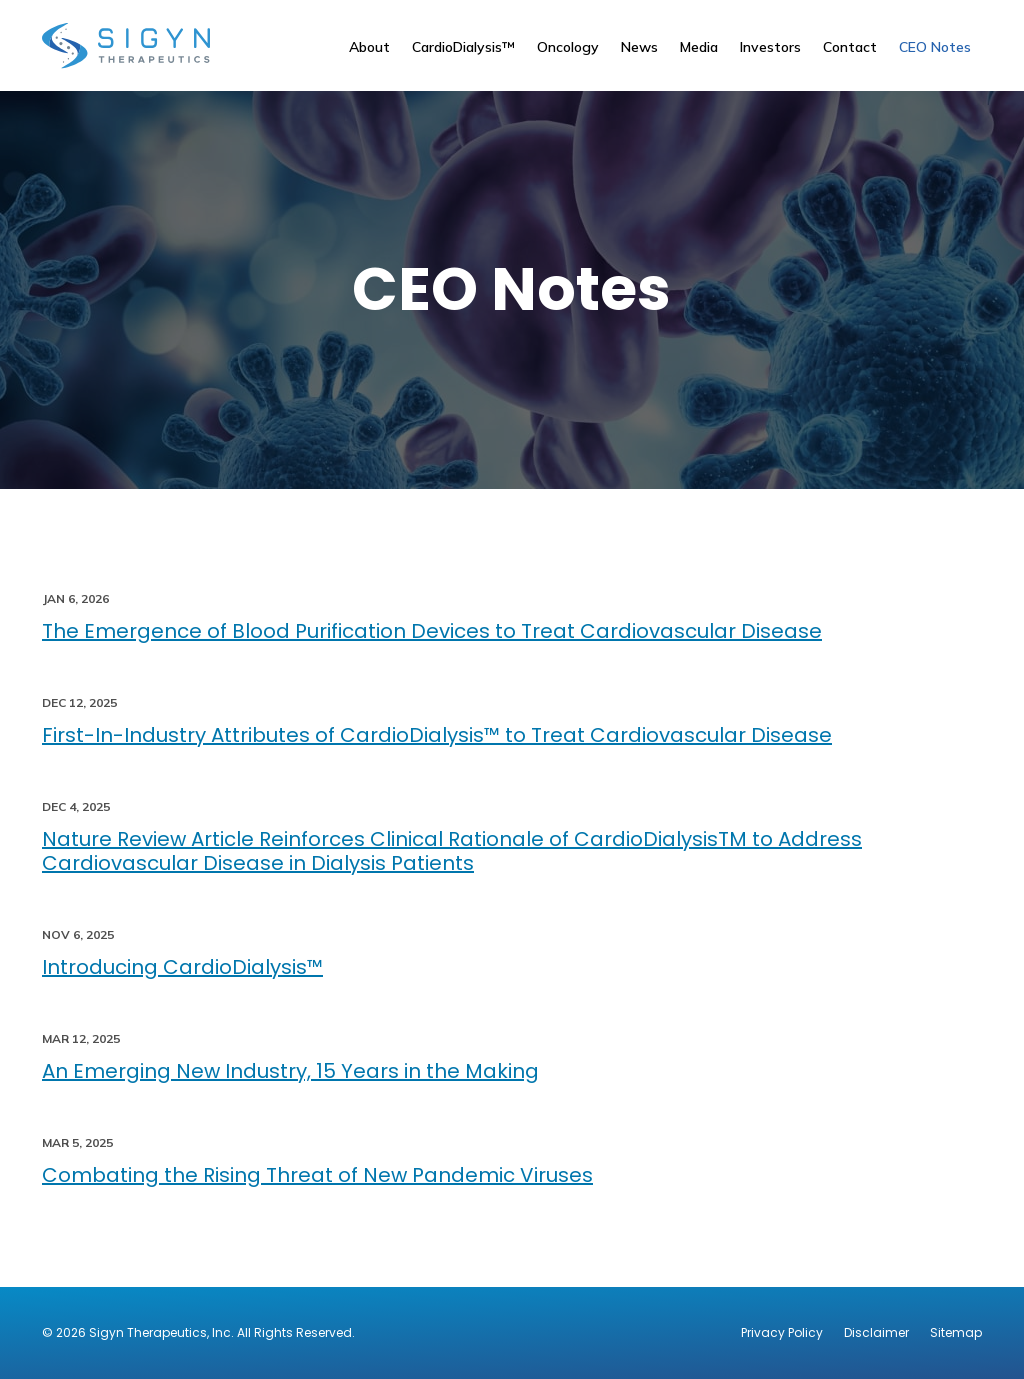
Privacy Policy (782, 1333)
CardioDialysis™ (463, 47)
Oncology (568, 47)
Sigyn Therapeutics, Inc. (161, 1332)
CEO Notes (935, 47)
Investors (770, 47)
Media (699, 47)
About (369, 47)
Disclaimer (876, 1333)
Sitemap (956, 1333)
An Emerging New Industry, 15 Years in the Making (290, 1071)
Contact (850, 47)
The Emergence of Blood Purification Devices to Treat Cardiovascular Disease (432, 631)
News (639, 47)
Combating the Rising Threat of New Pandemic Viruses (317, 1175)
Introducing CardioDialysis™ (182, 967)
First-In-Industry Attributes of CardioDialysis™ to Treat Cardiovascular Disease (437, 735)
